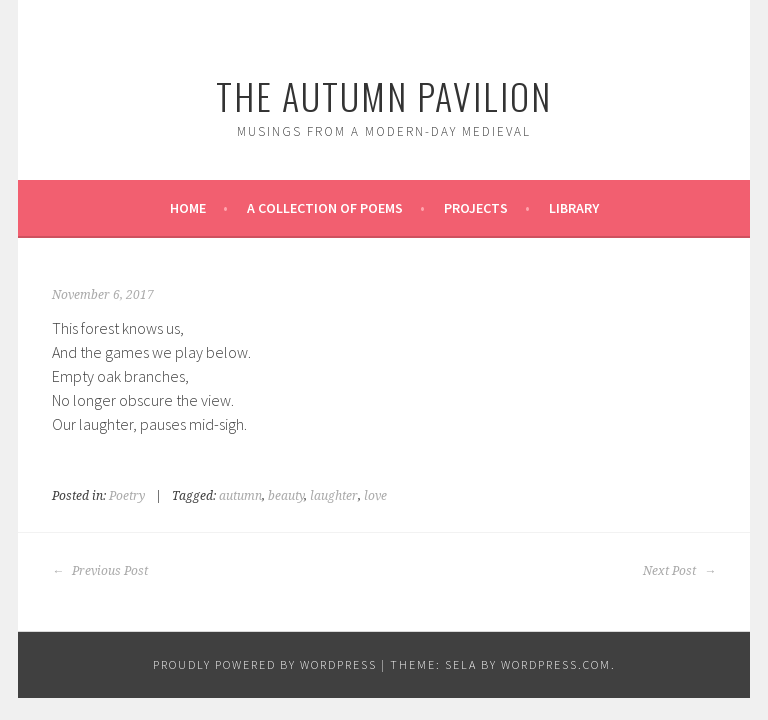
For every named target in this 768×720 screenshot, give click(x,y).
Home (188, 208)
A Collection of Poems (325, 208)
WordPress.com (556, 664)
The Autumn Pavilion (384, 95)
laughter (334, 496)
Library (574, 208)
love (375, 496)
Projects (476, 208)
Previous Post (100, 571)
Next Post (679, 571)
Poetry (127, 496)
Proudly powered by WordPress (265, 664)
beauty (286, 496)
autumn (240, 496)
